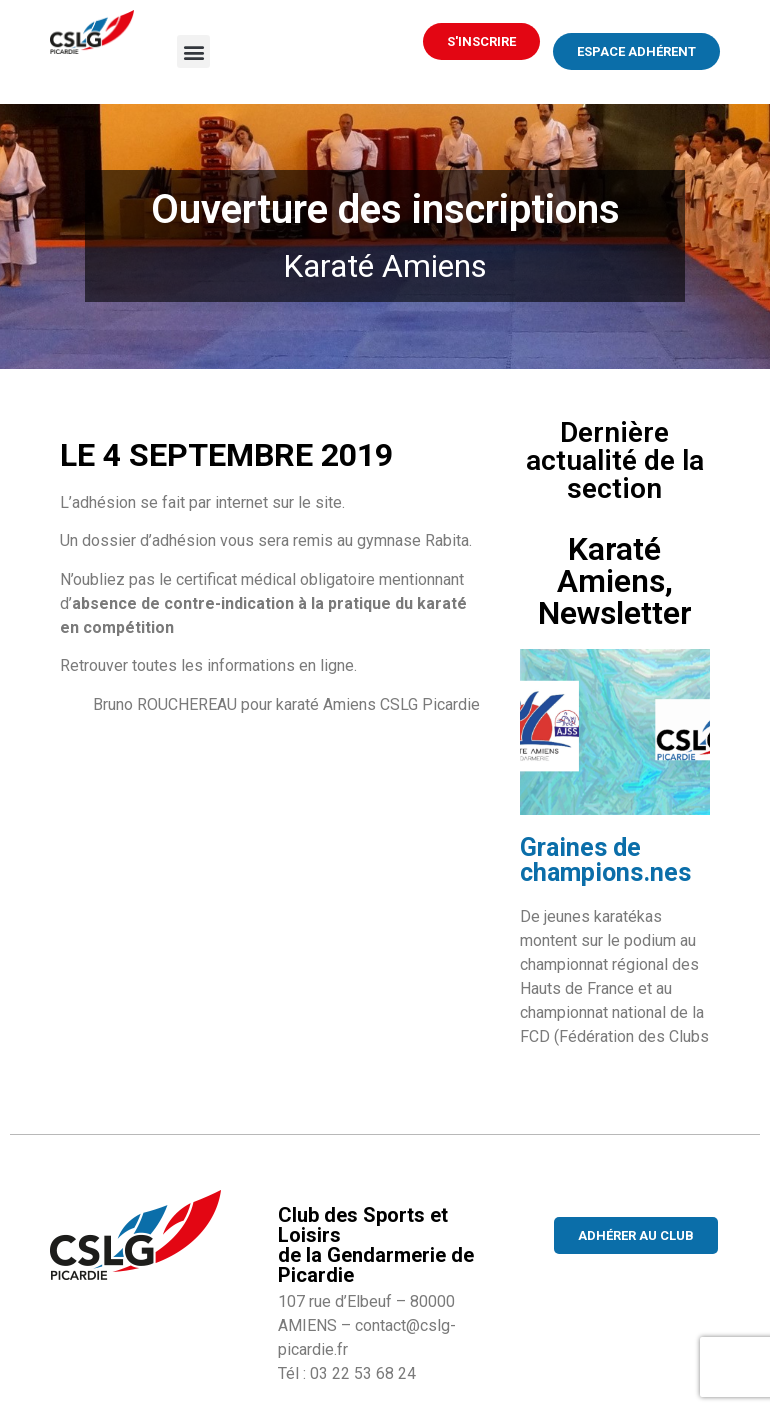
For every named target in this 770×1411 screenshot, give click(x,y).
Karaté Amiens (385, 266)
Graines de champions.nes (605, 860)
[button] (193, 51)
